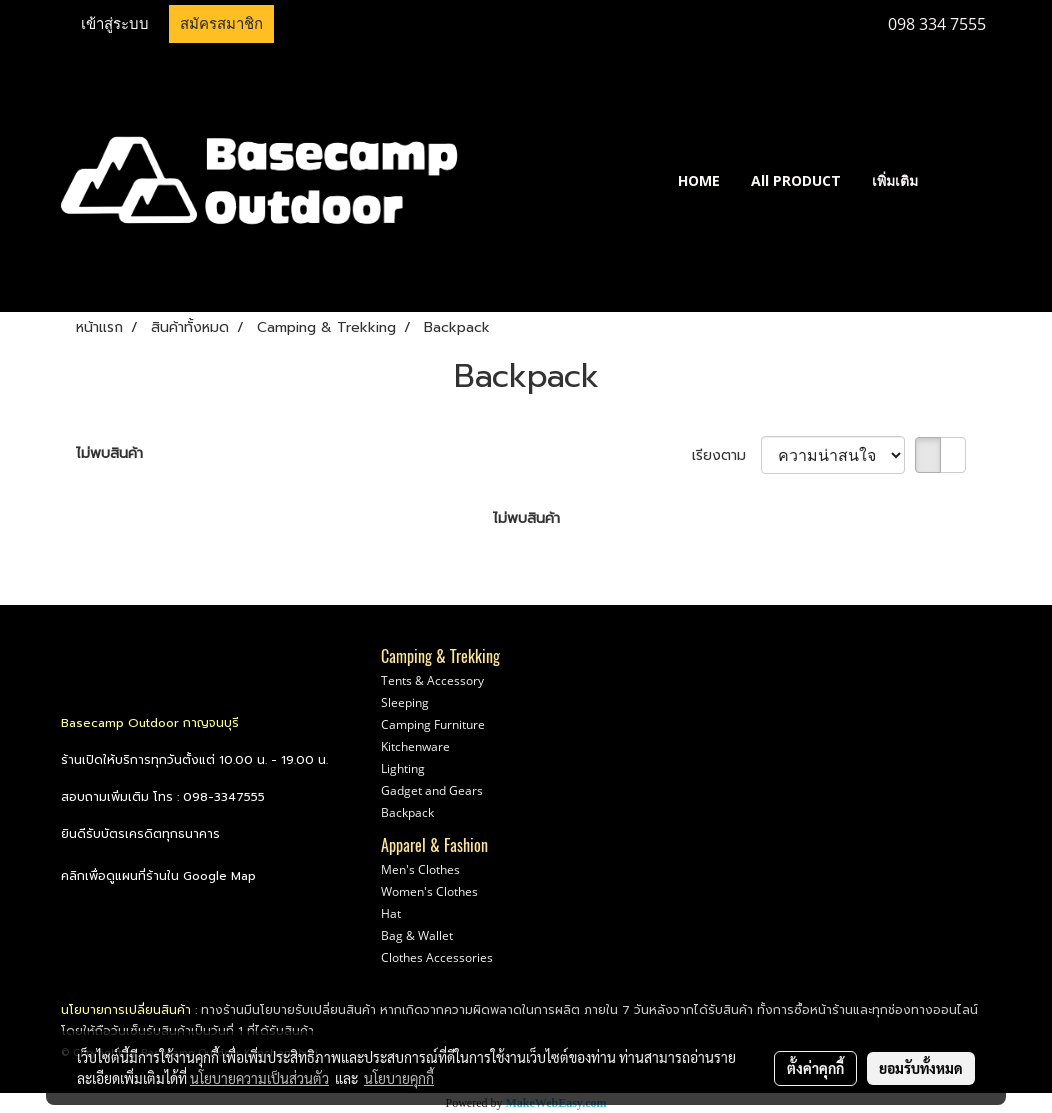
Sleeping (405, 702)
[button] (963, 180)
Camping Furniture (433, 724)
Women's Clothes (429, 891)
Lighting (403, 768)
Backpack (407, 812)
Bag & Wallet (417, 935)
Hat (391, 913)
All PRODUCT (796, 180)
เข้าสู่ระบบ (115, 24)
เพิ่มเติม (895, 180)
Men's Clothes (420, 869)
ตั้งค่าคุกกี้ (815, 1068)
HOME (699, 180)
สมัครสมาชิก (221, 24)
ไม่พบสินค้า (109, 453)
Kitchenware (415, 746)
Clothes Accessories (437, 957)
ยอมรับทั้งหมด (921, 1068)
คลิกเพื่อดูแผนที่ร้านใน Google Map (158, 876)
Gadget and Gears (432, 790)
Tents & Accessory (432, 680)
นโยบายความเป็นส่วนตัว (259, 1078)
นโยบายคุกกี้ (399, 1078)
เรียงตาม (726, 455)
